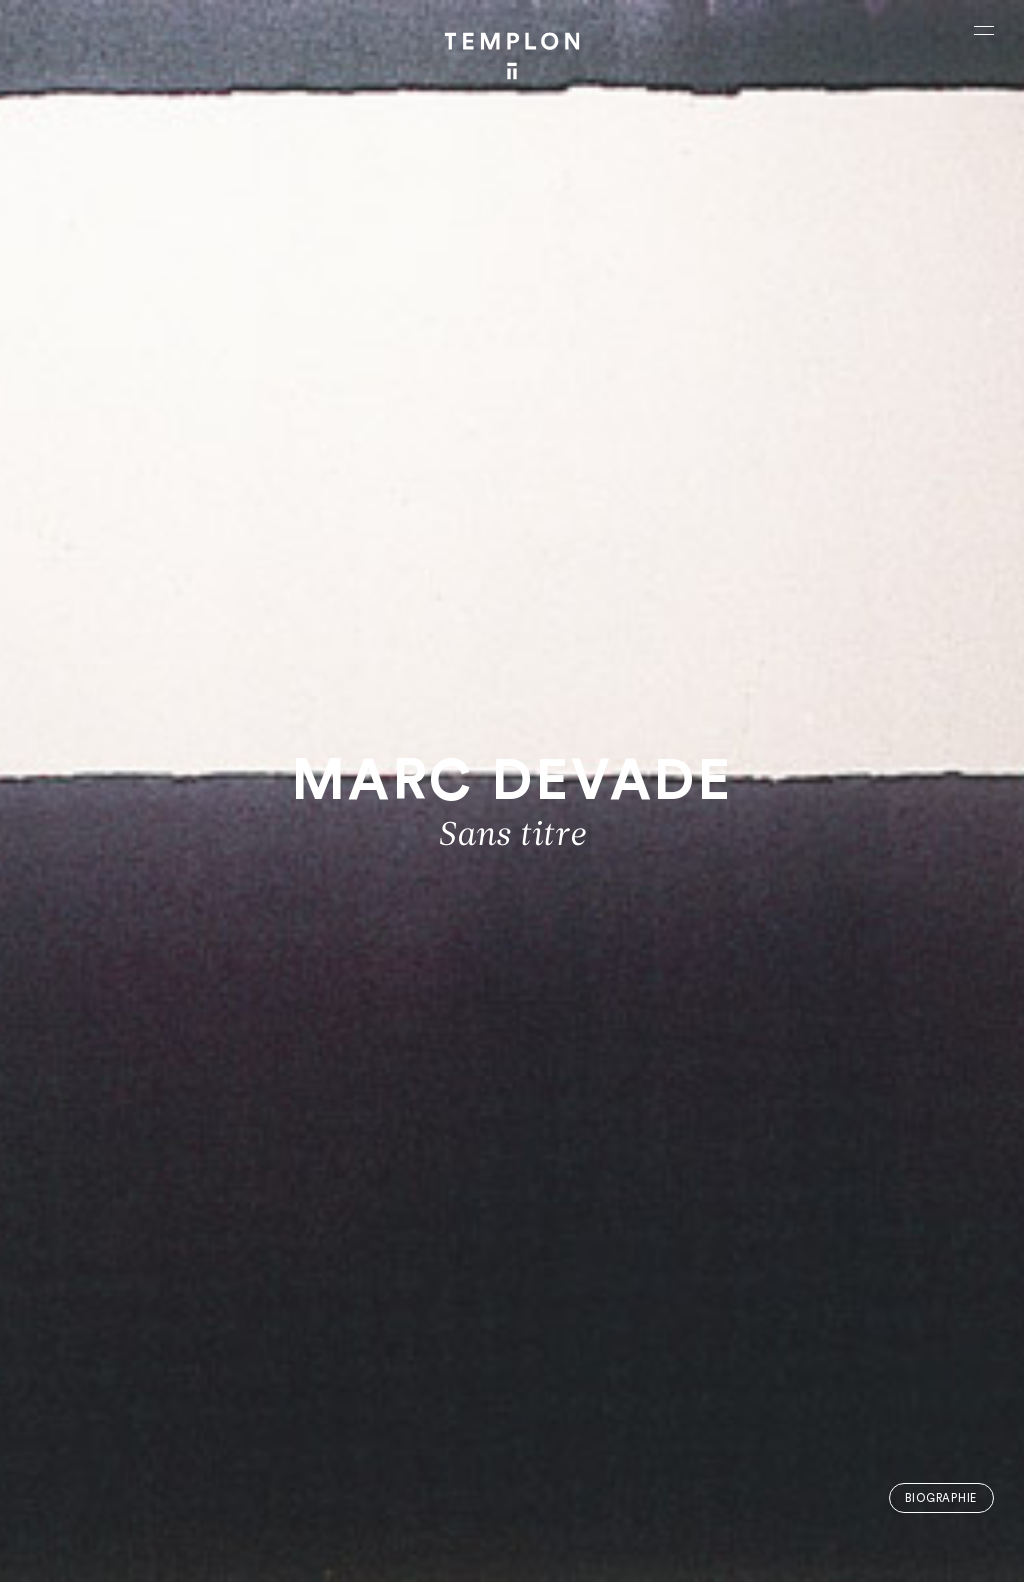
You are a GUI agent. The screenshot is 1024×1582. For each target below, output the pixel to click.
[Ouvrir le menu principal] (984, 30)
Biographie (941, 1498)
